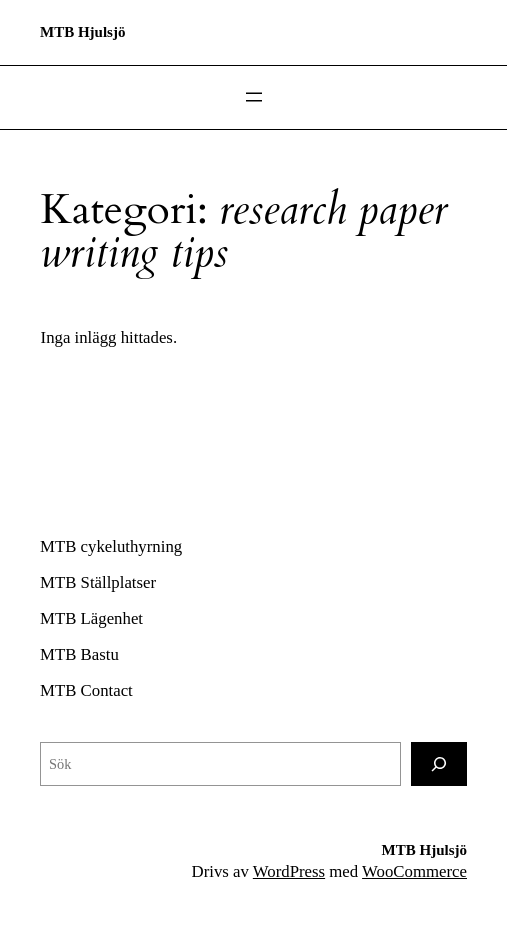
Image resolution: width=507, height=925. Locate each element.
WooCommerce (414, 871)
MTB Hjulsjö (82, 32)
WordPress (289, 871)
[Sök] (439, 763)
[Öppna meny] (254, 97)
